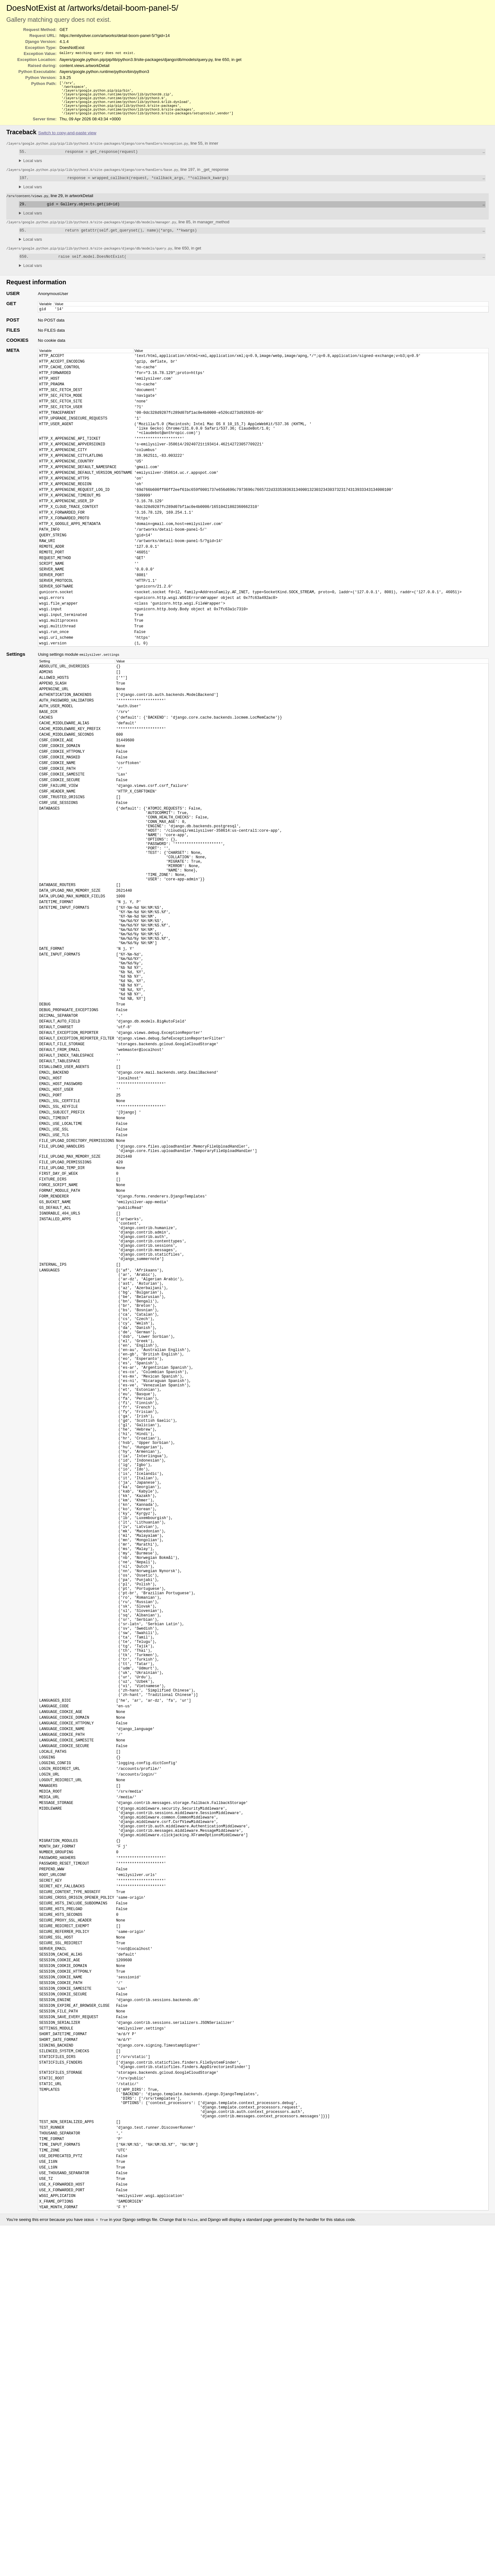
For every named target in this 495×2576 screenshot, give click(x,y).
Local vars (32, 167)
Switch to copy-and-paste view (67, 138)
